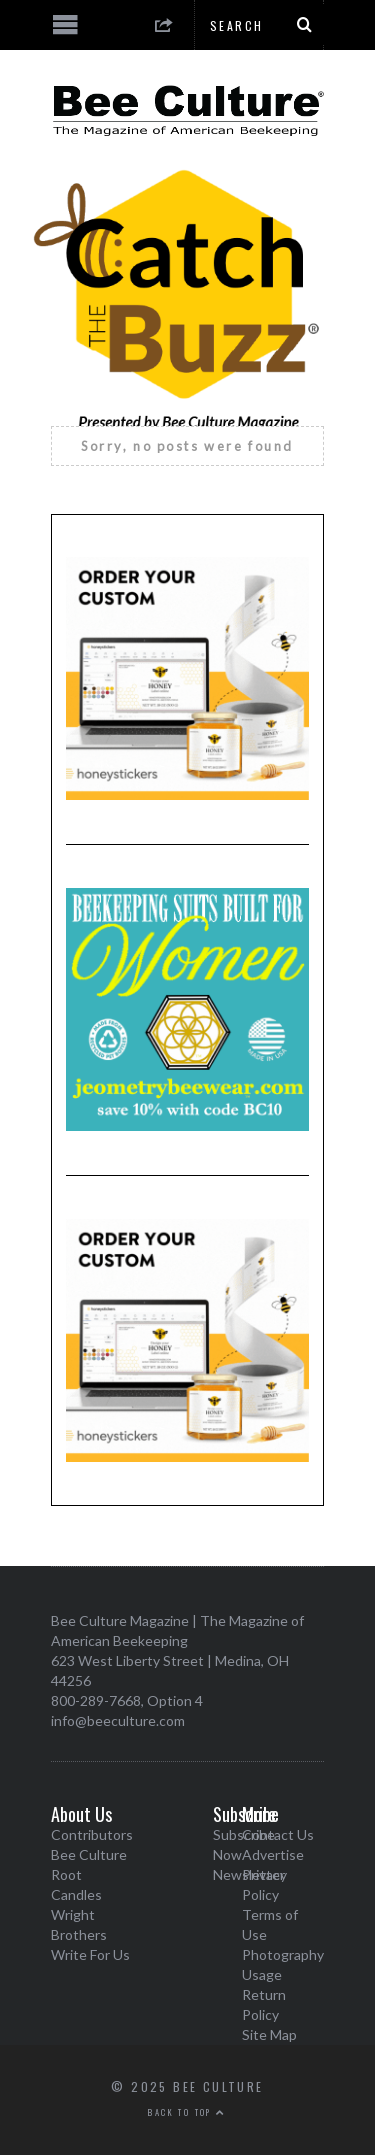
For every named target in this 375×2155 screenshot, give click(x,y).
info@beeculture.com (118, 1720)
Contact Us (278, 1834)
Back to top (187, 2112)
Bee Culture (89, 1854)
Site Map (269, 2034)
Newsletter (249, 1874)
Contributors (92, 1834)
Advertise (273, 1854)
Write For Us (90, 1954)
